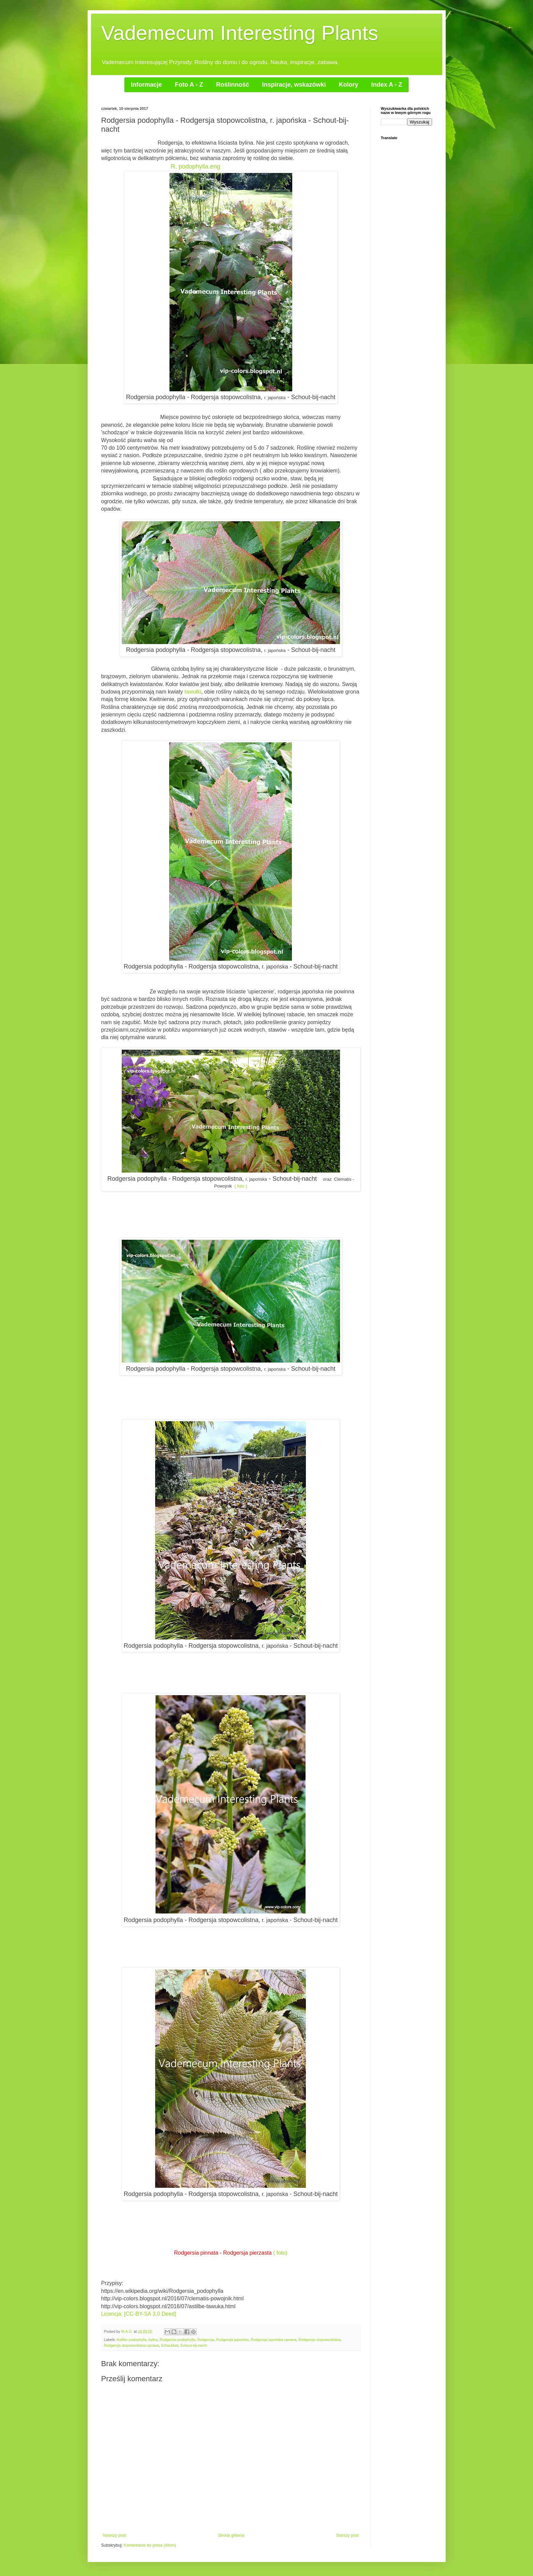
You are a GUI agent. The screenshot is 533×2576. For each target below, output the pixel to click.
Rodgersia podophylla (177, 2340)
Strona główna (231, 2535)
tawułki (192, 692)
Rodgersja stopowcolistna (319, 2340)
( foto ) (240, 1186)
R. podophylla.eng (195, 166)
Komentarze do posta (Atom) (150, 2545)
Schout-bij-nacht (193, 2345)
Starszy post (347, 2535)
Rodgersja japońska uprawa (273, 2340)
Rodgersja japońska (232, 2340)
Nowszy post (114, 2535)
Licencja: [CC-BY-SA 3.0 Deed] (139, 2314)
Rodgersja (205, 2340)
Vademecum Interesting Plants (240, 32)
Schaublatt (169, 2345)
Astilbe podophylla (132, 2340)
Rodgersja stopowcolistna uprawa (131, 2345)
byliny (153, 2340)
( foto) (280, 2253)
